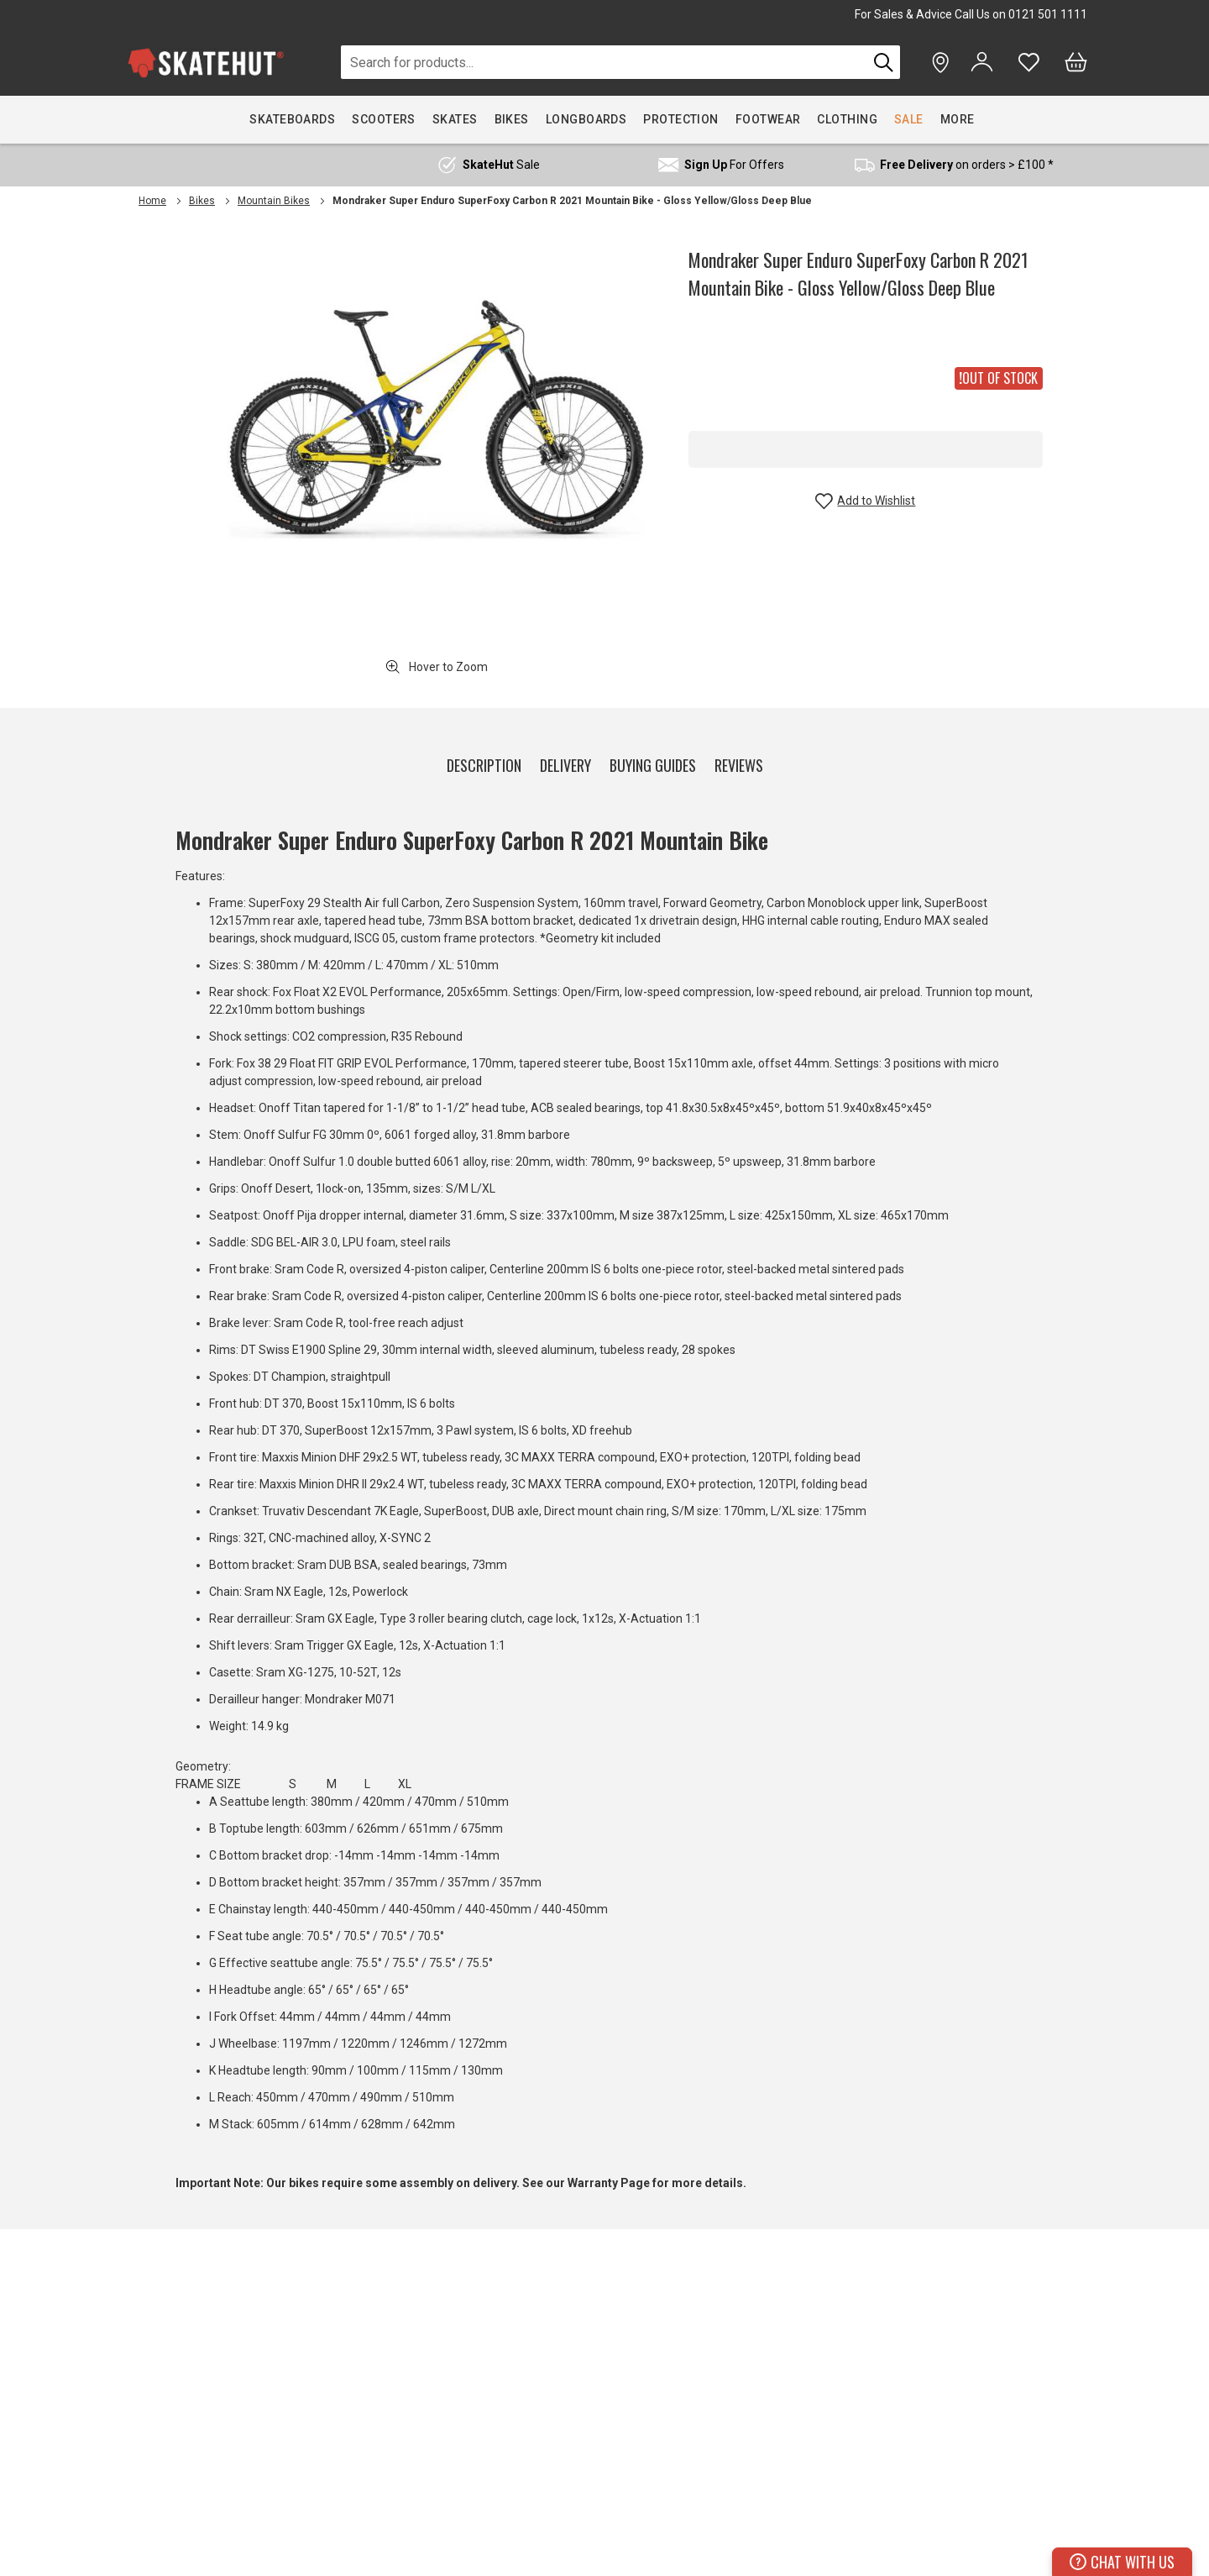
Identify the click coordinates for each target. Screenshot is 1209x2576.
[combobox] (604, 62)
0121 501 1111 (1047, 14)
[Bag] (1076, 62)
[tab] (484, 762)
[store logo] (206, 62)
